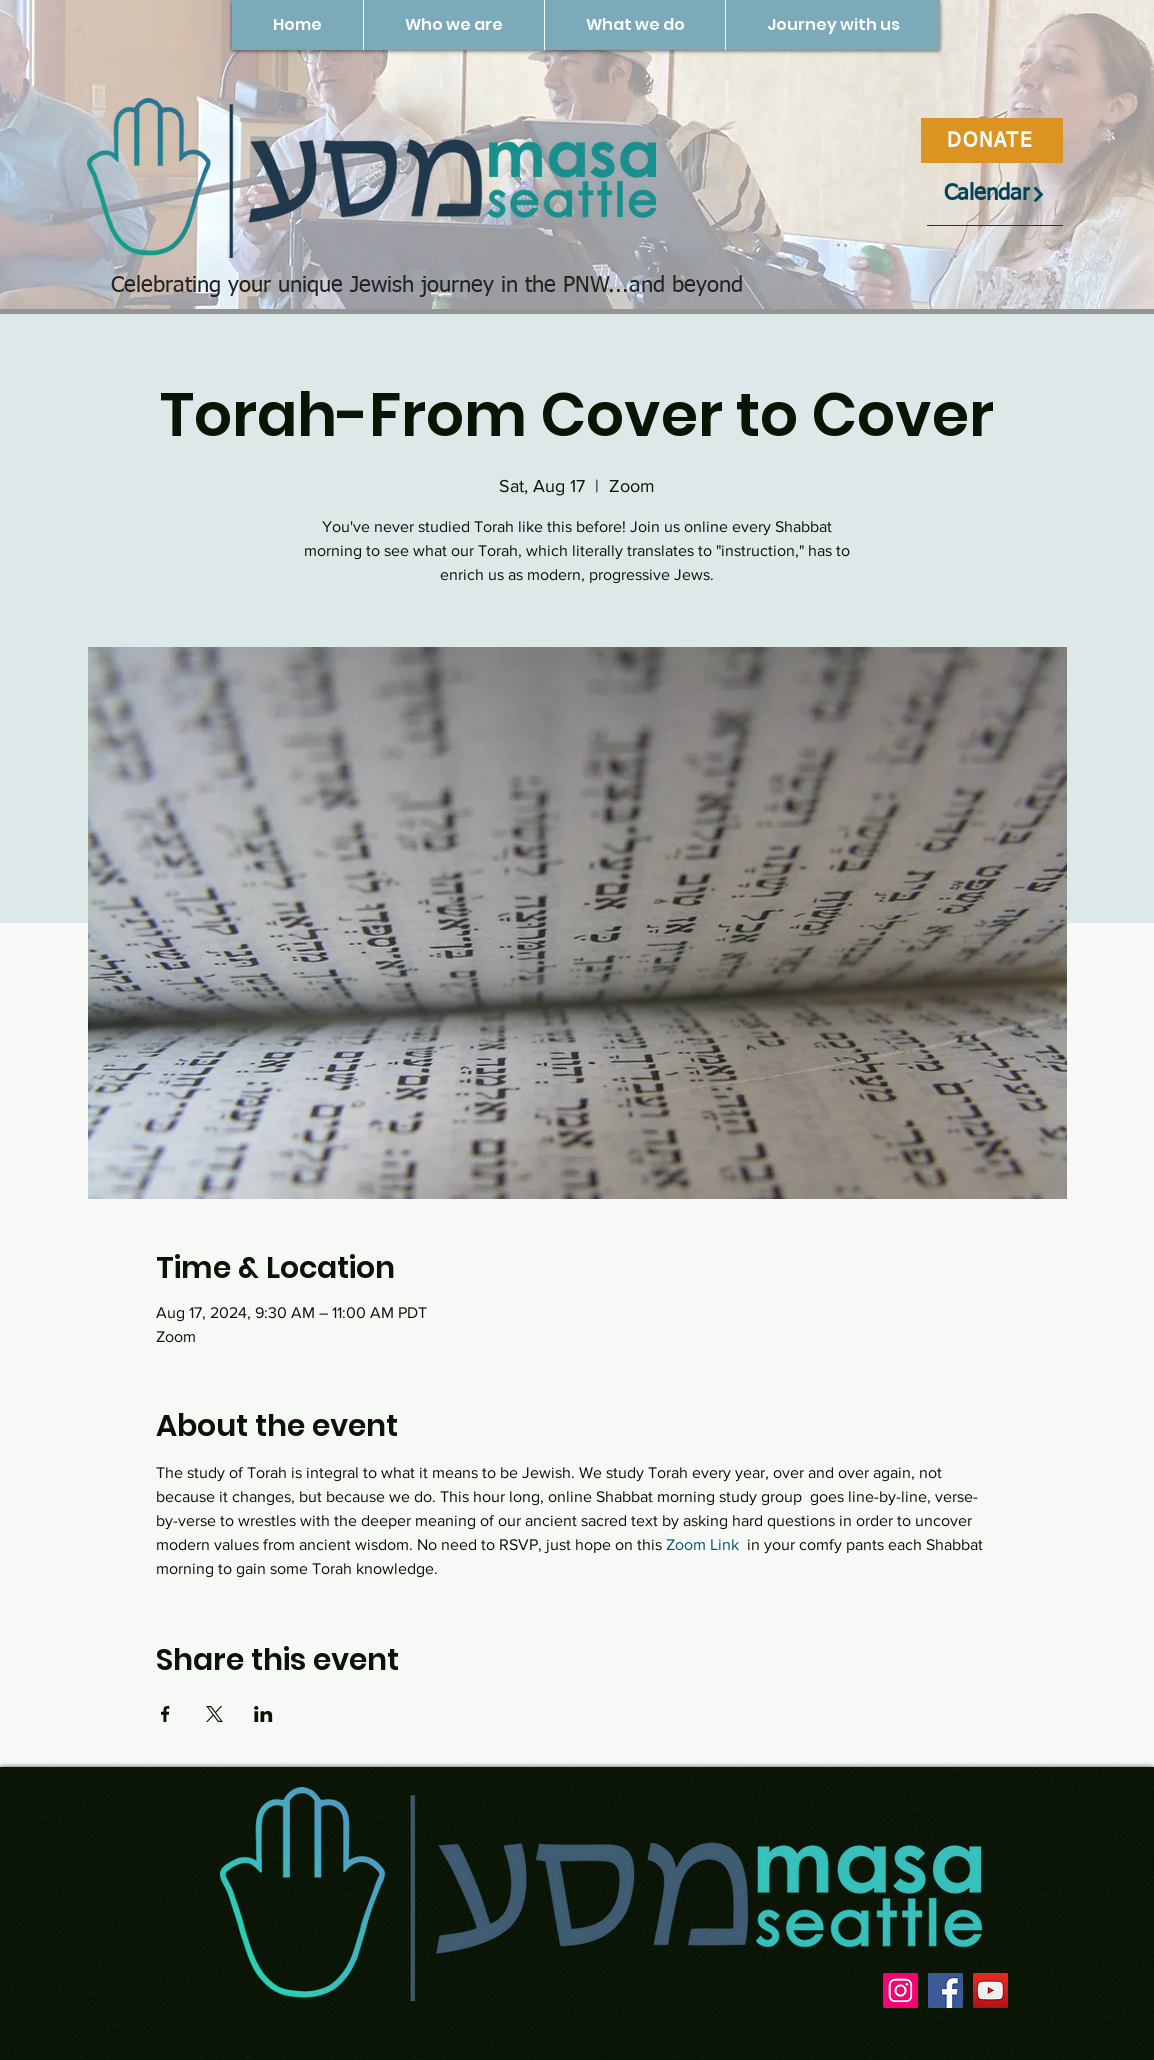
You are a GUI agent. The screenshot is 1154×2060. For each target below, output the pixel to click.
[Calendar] (995, 194)
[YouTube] (990, 1990)
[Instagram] (900, 1990)
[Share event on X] (214, 1714)
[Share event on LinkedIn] (263, 1714)
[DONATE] (992, 140)
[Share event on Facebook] (165, 1714)
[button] (453, 25)
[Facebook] (945, 1990)
